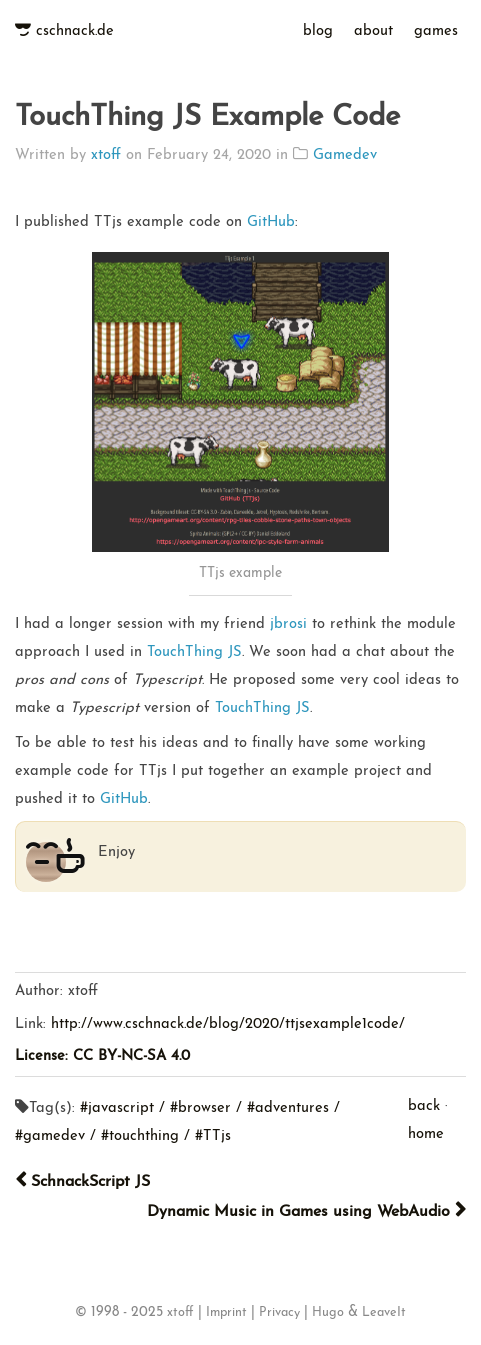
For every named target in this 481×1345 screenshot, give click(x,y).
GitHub (271, 222)
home (426, 1134)
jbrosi (288, 624)
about (373, 31)
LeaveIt (384, 1313)
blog (318, 31)
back (424, 1106)
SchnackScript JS (82, 1181)
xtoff (106, 155)
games (436, 31)
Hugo (328, 1313)
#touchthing (140, 1136)
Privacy (279, 1313)
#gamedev (50, 1136)
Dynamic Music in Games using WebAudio (306, 1211)
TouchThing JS (194, 652)
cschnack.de (75, 31)
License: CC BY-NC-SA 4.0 (102, 1056)
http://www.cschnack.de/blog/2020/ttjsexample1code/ (228, 1024)
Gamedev (345, 155)
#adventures (288, 1108)
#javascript (117, 1108)
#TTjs (213, 1136)
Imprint (226, 1313)
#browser (200, 1108)
